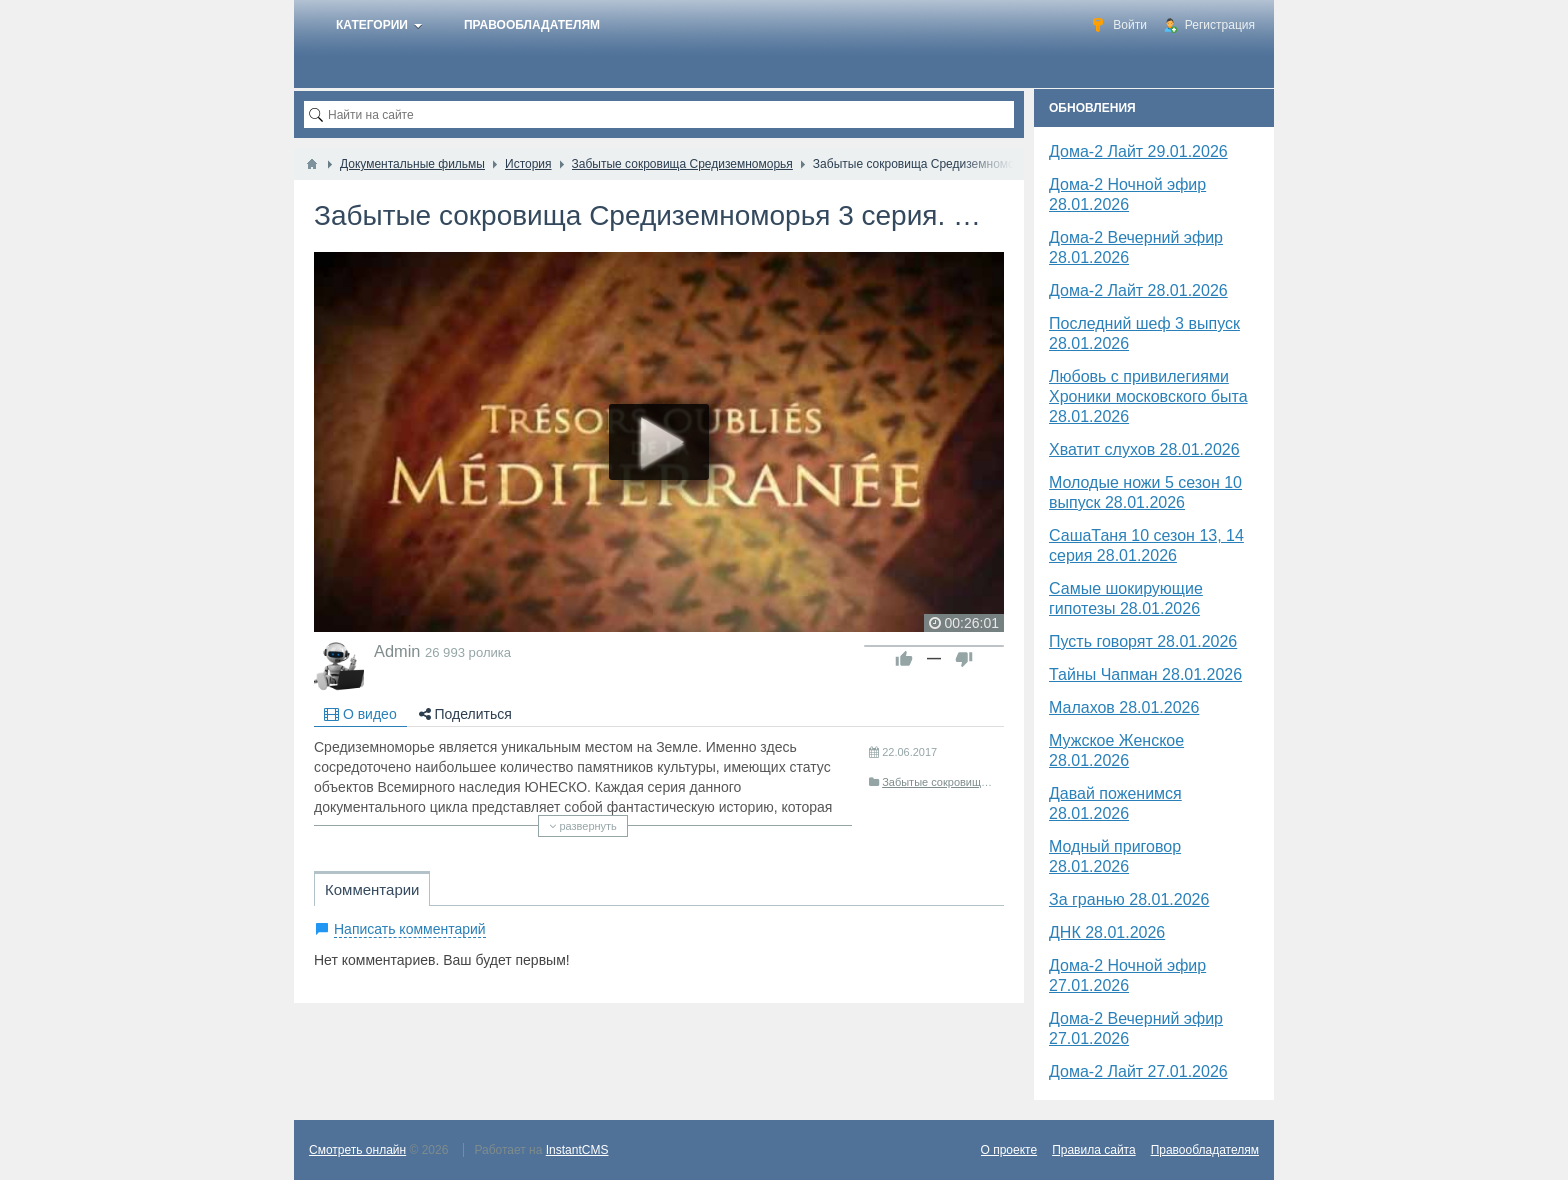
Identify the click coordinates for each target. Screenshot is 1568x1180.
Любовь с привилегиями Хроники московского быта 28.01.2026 (1148, 396)
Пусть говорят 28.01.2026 (1143, 641)
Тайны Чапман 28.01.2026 (1145, 674)
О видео (360, 714)
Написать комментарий (410, 929)
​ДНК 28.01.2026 (1107, 932)
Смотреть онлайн (357, 1150)
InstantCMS (577, 1150)
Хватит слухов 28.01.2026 (1144, 449)
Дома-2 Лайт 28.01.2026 (1138, 290)
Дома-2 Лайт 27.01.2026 (1138, 1071)
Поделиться (465, 714)
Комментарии (372, 889)
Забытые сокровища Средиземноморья (983, 782)
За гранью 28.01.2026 (1129, 899)
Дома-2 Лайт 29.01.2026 (1138, 151)
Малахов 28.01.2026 (1124, 707)
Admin (397, 651)
